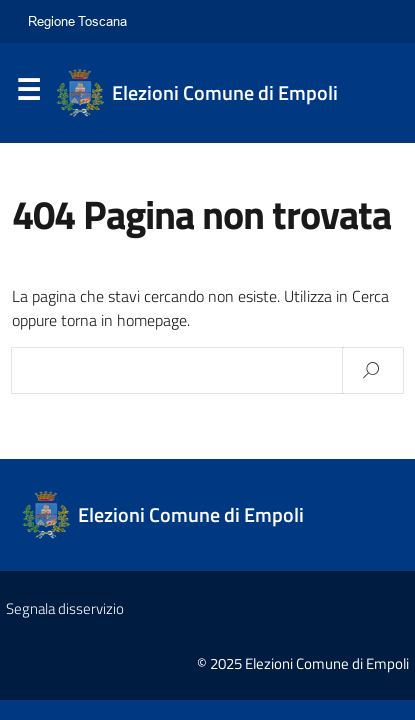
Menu (28, 94)
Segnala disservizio (65, 608)
